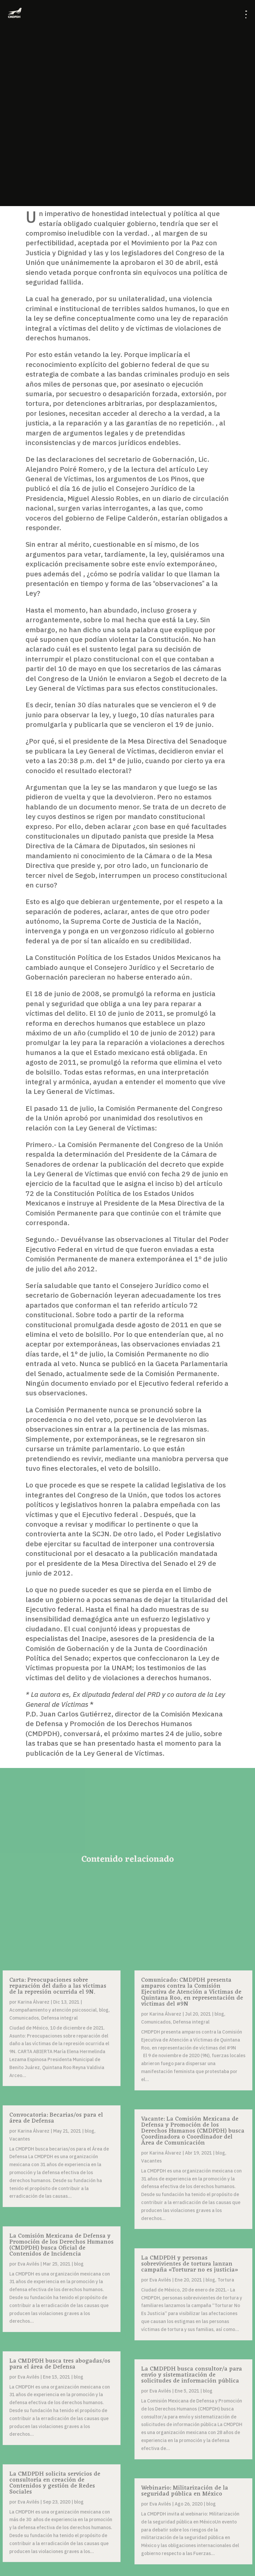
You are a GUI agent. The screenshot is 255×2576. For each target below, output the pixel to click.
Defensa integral (59, 2018)
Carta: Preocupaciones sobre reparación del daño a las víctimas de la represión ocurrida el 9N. (57, 1986)
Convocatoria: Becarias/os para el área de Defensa (56, 2118)
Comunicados (24, 2018)
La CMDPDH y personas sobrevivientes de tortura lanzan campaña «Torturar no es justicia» (189, 2264)
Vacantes (19, 2139)
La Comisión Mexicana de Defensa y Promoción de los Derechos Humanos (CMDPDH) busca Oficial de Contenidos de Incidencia (61, 2245)
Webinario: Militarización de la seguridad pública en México (184, 2491)
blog (104, 2010)
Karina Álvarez (33, 2002)
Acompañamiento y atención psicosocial (53, 2010)
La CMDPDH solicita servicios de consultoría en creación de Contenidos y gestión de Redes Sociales (54, 2483)
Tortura (225, 2280)
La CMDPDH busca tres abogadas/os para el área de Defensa (59, 2364)
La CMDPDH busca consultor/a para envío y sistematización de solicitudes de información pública (191, 2375)
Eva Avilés (28, 2264)
